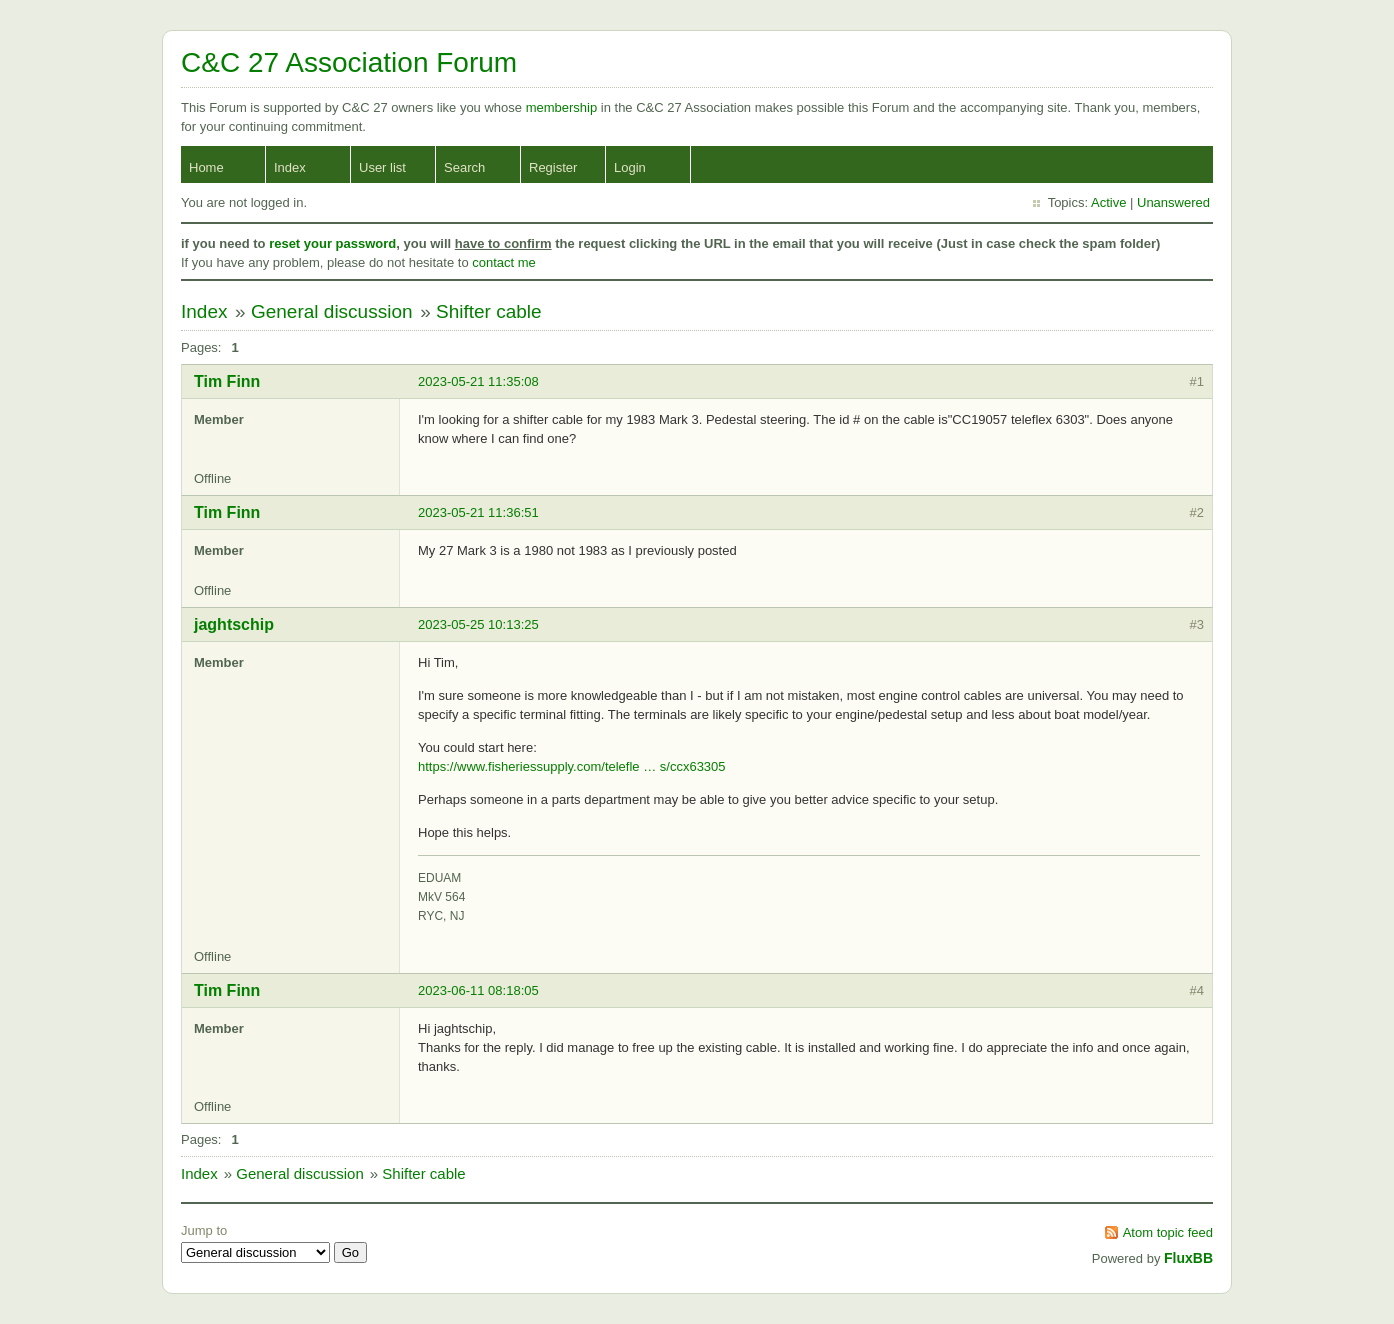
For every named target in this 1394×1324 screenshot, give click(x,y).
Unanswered (1173, 202)
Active (1108, 202)
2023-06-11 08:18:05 (478, 990)
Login (630, 167)
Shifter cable (489, 311)
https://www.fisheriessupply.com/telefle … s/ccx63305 (572, 766)
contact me (504, 262)
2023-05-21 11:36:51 (478, 512)
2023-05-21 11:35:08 (478, 381)
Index (290, 167)
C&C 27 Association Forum (349, 62)
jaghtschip (234, 624)
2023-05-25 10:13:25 (478, 624)
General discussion (332, 311)
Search (464, 167)
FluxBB (1188, 1258)
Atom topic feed (1168, 1232)
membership (563, 107)
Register (553, 167)
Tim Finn (227, 381)
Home (206, 167)
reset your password (332, 243)
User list (382, 167)
